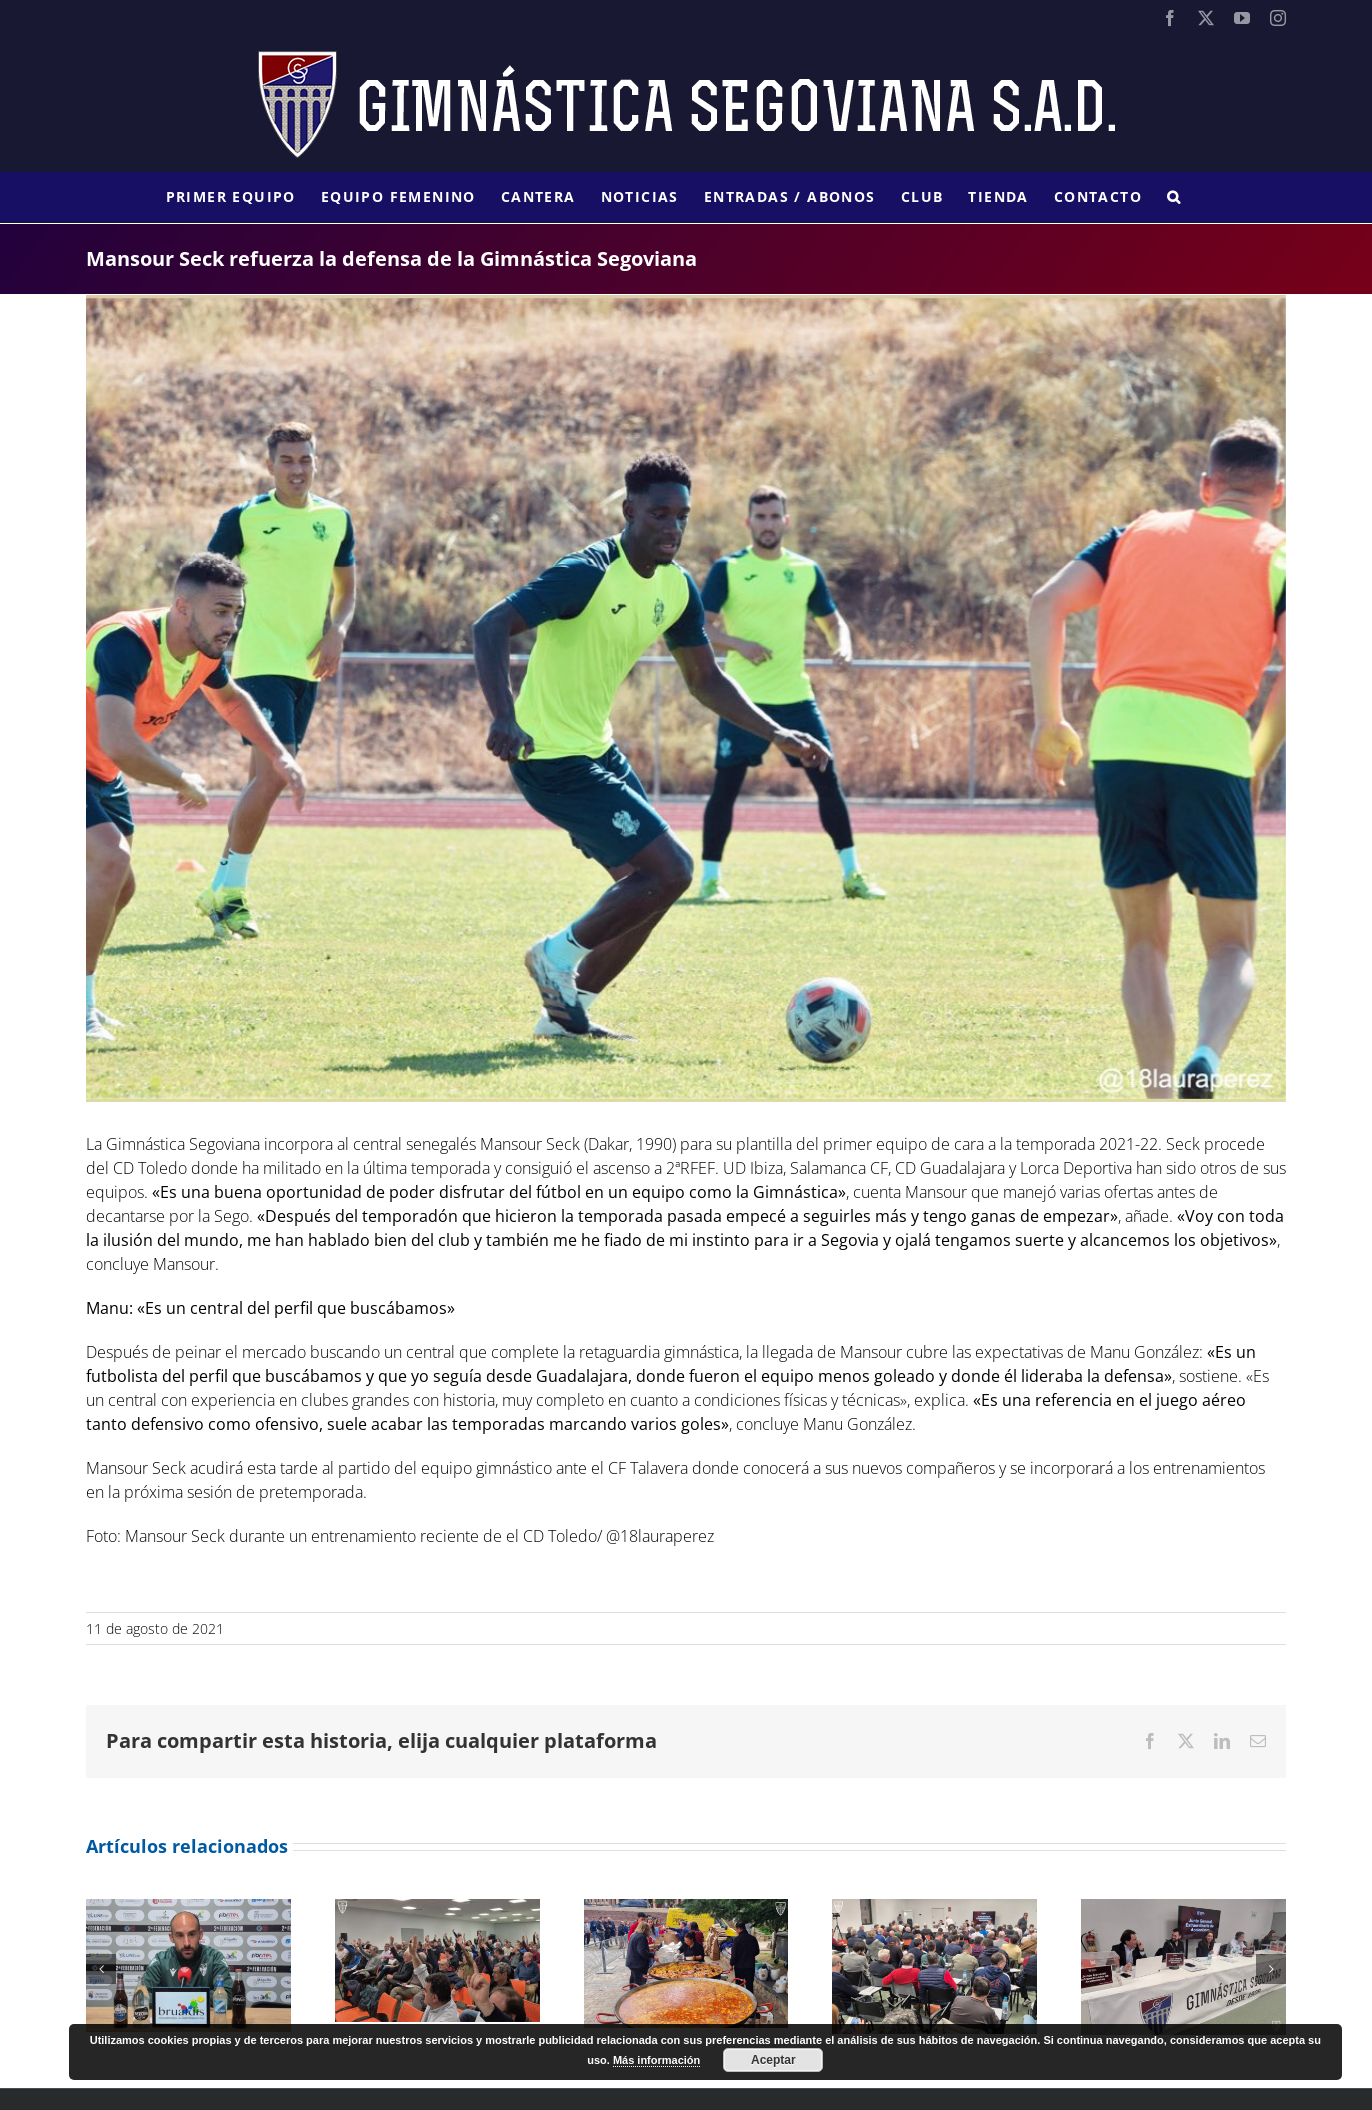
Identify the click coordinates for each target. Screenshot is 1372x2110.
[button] (1174, 197)
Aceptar (773, 2060)
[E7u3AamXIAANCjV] (686, 698)
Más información (656, 2060)
